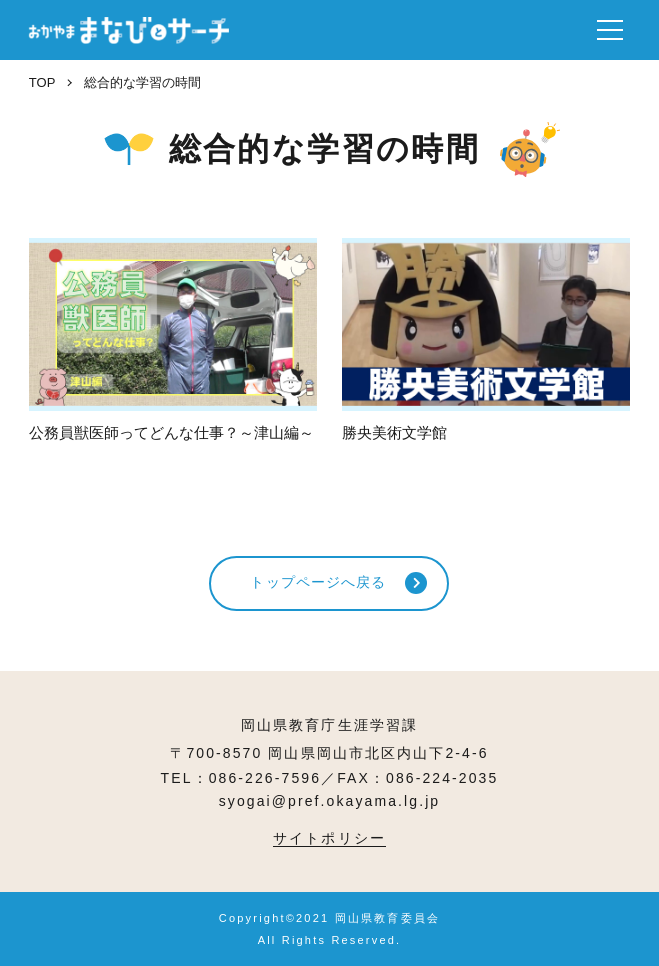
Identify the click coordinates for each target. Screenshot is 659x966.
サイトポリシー (329, 838)
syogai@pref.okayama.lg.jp (330, 801)
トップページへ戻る (318, 582)
